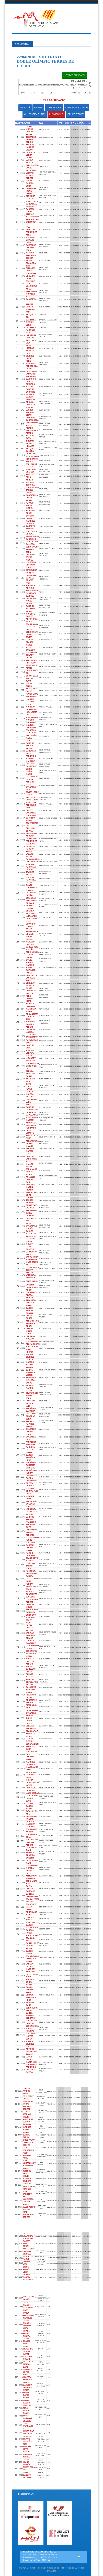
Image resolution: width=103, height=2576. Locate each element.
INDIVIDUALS (56, 114)
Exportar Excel (75, 75)
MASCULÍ (25, 107)
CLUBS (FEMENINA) (34, 114)
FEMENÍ (38, 107)
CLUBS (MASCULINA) (76, 107)
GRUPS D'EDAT (75, 114)
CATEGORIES (54, 107)
